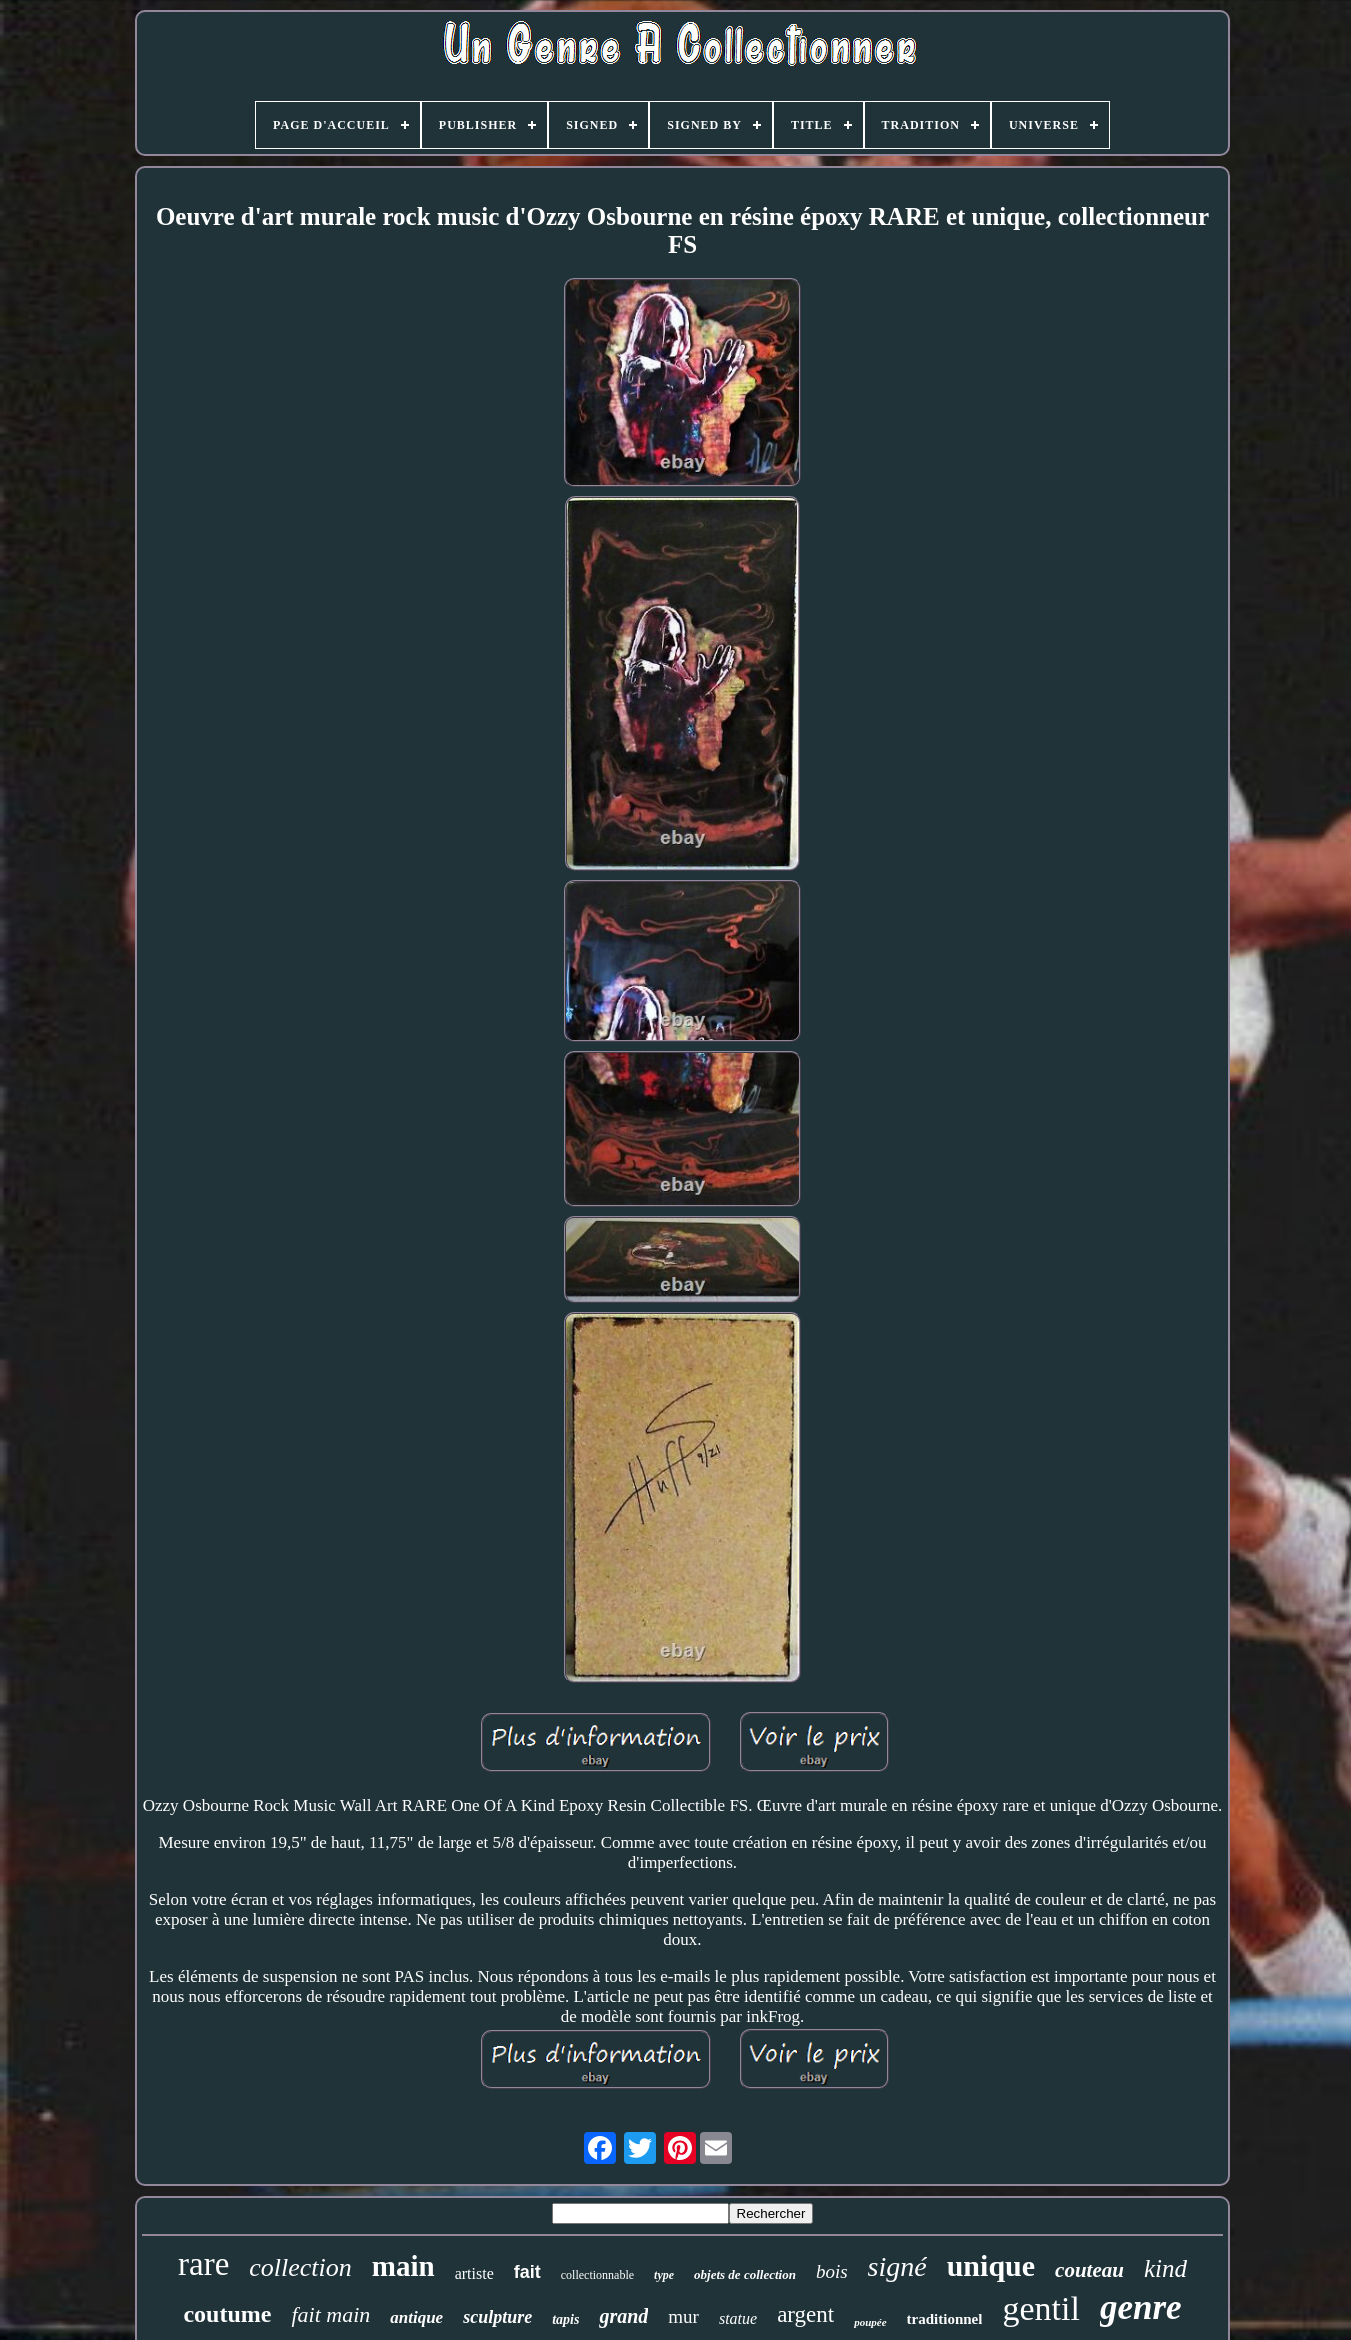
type (664, 2275)
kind (1165, 2268)
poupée (870, 2322)
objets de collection (745, 2274)
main (403, 2266)
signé (897, 2266)
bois (832, 2271)
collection (300, 2267)
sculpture (497, 2317)
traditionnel (945, 2319)
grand (623, 2316)
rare (203, 2264)
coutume (227, 2314)
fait (527, 2272)
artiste (474, 2273)
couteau (1089, 2270)
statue (738, 2318)
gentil (1040, 2308)
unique (991, 2265)
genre (1141, 2307)
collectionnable (597, 2275)
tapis (565, 2319)
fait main (330, 2314)
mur (683, 2316)
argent (805, 2314)
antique (416, 2317)
